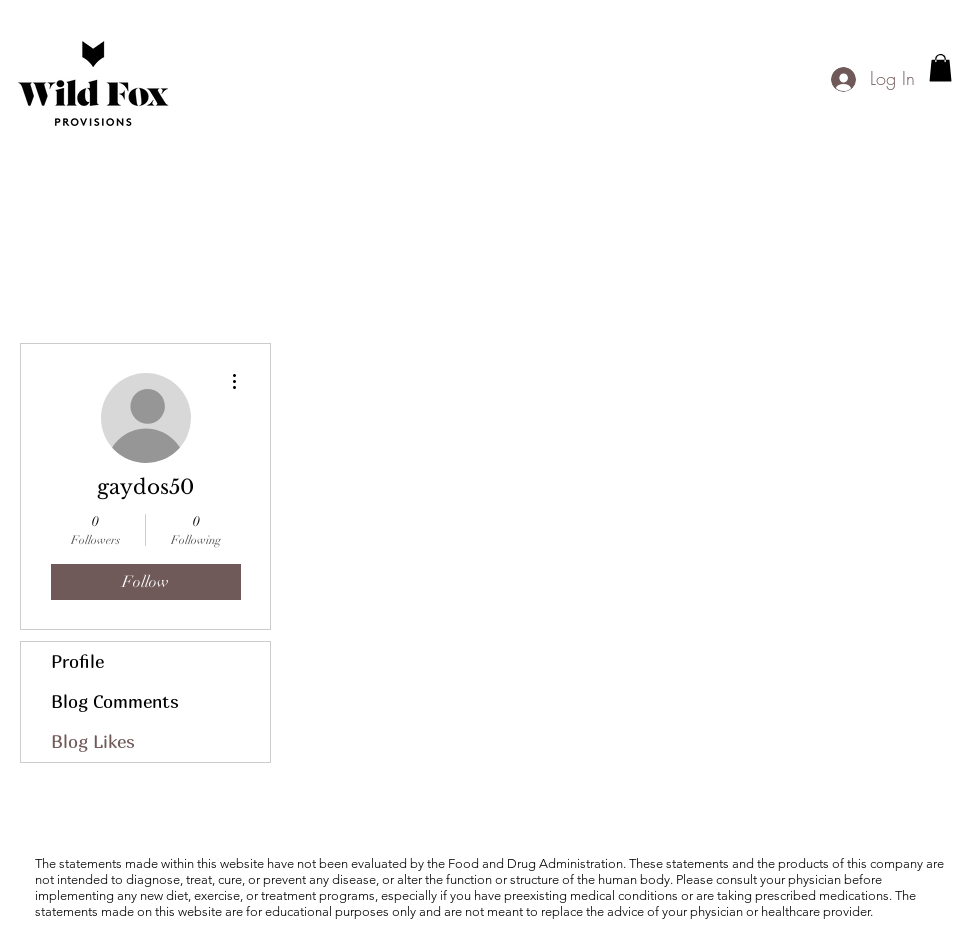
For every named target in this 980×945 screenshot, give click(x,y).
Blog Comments (115, 701)
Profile (77, 661)
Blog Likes (93, 741)
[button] (940, 67)
